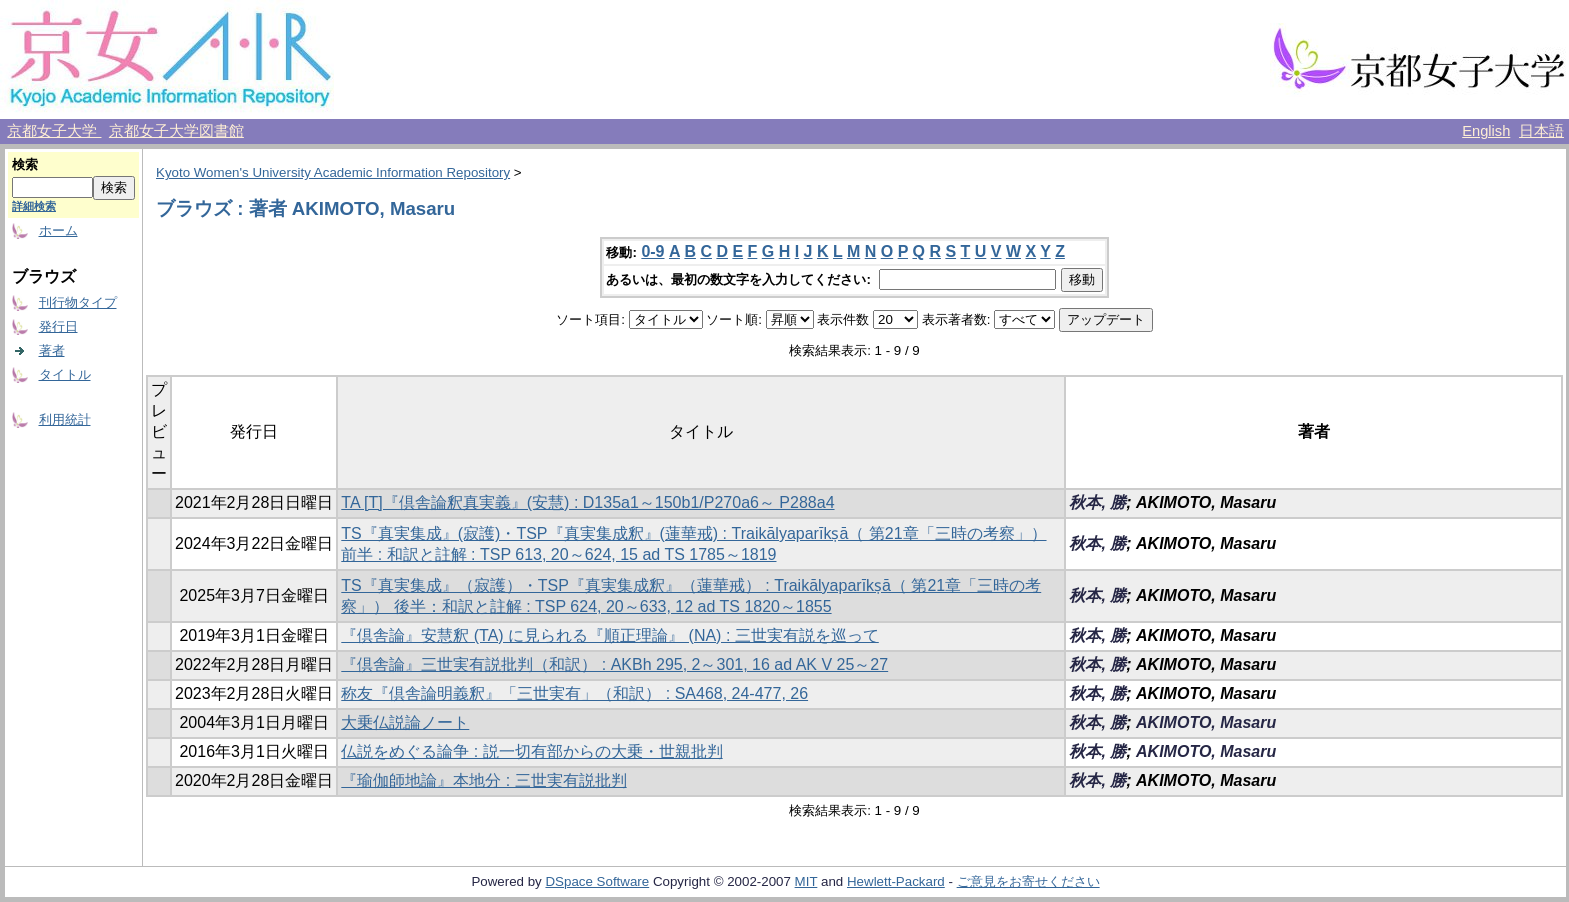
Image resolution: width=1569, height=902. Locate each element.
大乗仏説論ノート (405, 722)
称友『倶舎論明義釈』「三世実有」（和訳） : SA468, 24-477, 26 (574, 693)
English (1486, 131)
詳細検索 (34, 206)
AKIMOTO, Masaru (1206, 722)
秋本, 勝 (1097, 502)
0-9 (652, 251)
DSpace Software (597, 881)
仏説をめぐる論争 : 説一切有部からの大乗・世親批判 (531, 751)
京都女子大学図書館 (176, 131)
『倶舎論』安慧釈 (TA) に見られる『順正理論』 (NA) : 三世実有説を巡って (609, 635)
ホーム (58, 230)
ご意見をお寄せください (1028, 881)
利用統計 (65, 419)
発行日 (58, 326)
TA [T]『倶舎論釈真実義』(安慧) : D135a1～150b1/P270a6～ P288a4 (587, 502)
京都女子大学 (54, 131)
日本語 (1541, 131)
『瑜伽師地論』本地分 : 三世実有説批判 (483, 780)
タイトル (65, 374)
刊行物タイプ (78, 302)
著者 (52, 350)
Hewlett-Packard (896, 881)
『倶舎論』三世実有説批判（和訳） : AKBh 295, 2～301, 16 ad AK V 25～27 (614, 664)
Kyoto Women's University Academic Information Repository (333, 172)
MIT (806, 881)
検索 (25, 164)
